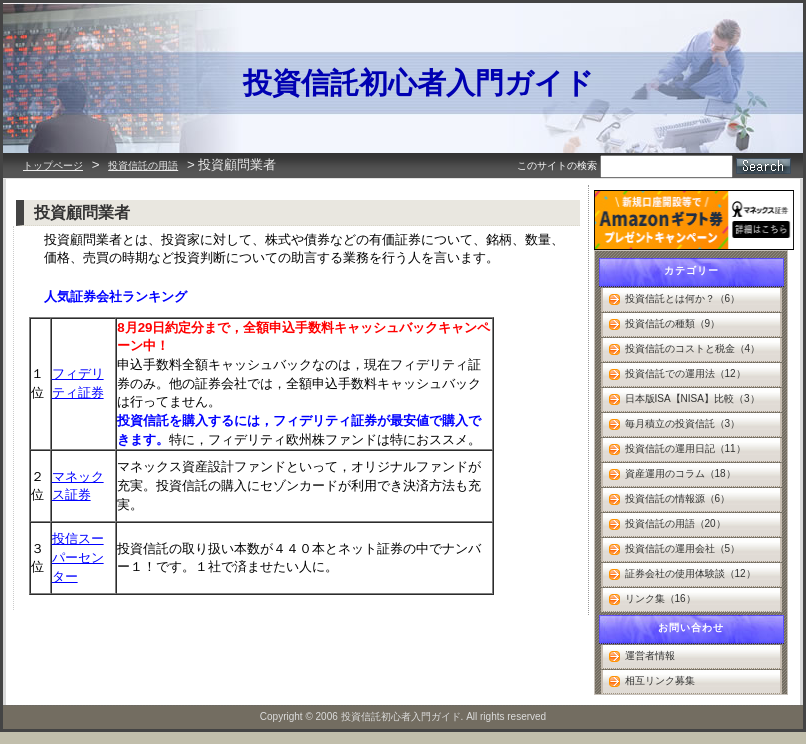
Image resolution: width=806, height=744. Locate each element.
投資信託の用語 (143, 165)
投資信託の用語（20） (675, 523)
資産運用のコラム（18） (680, 473)
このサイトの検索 (557, 165)
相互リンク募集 (660, 680)
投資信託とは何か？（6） (683, 298)
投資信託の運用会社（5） (683, 548)
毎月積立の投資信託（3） (683, 423)
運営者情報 (650, 655)
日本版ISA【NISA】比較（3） (692, 398)
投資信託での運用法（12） (685, 373)
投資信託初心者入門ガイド (418, 83)
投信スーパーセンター (78, 557)
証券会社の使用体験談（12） (690, 573)
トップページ (53, 165)
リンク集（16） (660, 598)
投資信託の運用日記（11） (685, 448)
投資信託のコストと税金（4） (693, 348)
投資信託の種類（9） (673, 323)
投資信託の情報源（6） (678, 498)
